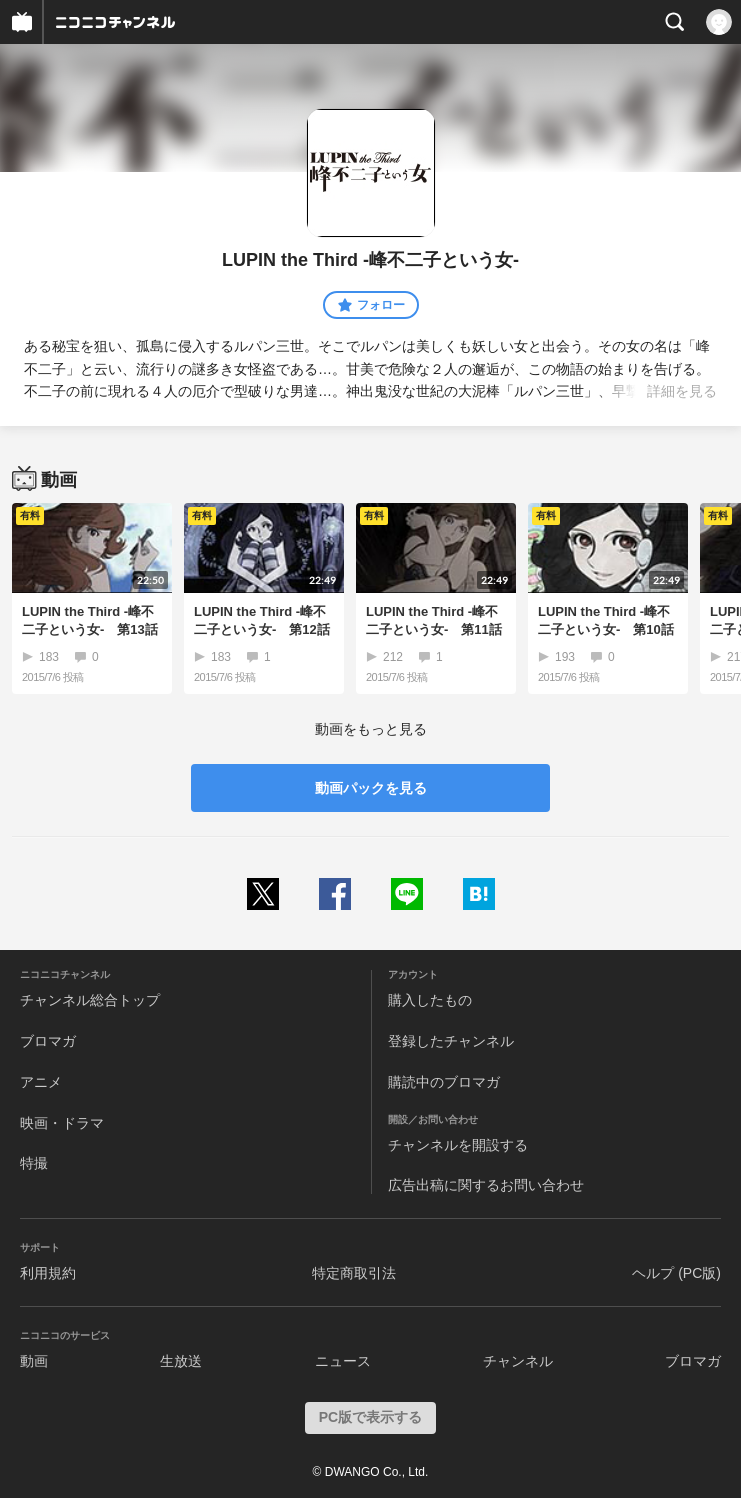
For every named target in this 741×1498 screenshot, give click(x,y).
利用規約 (48, 1273)
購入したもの (430, 1000)
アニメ (41, 1082)
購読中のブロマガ (444, 1082)
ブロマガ (48, 1041)
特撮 (34, 1163)
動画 (34, 1361)
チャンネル (518, 1361)
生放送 (181, 1361)
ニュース (343, 1361)
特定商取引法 (354, 1273)
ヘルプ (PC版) (676, 1273)
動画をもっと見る (371, 729)
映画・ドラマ (62, 1123)
